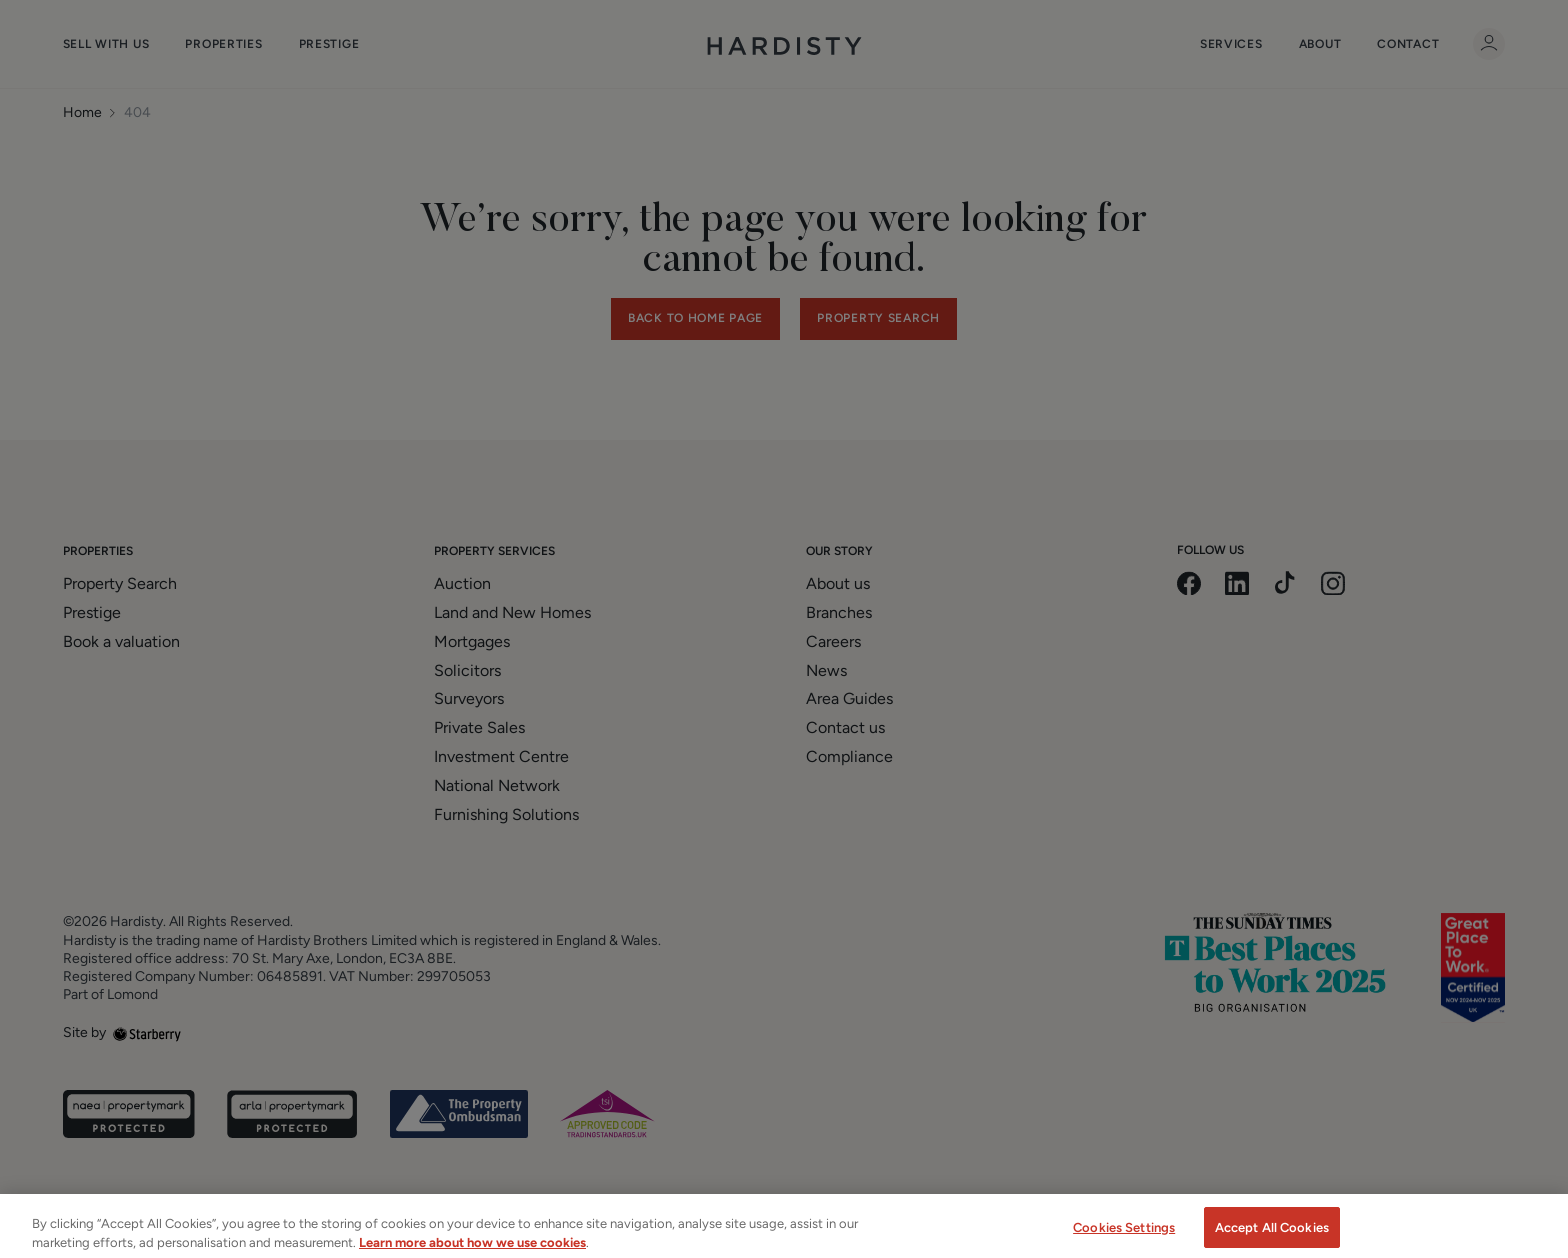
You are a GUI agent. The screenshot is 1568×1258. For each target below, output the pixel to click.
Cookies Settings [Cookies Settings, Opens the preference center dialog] (1124, 1237)
